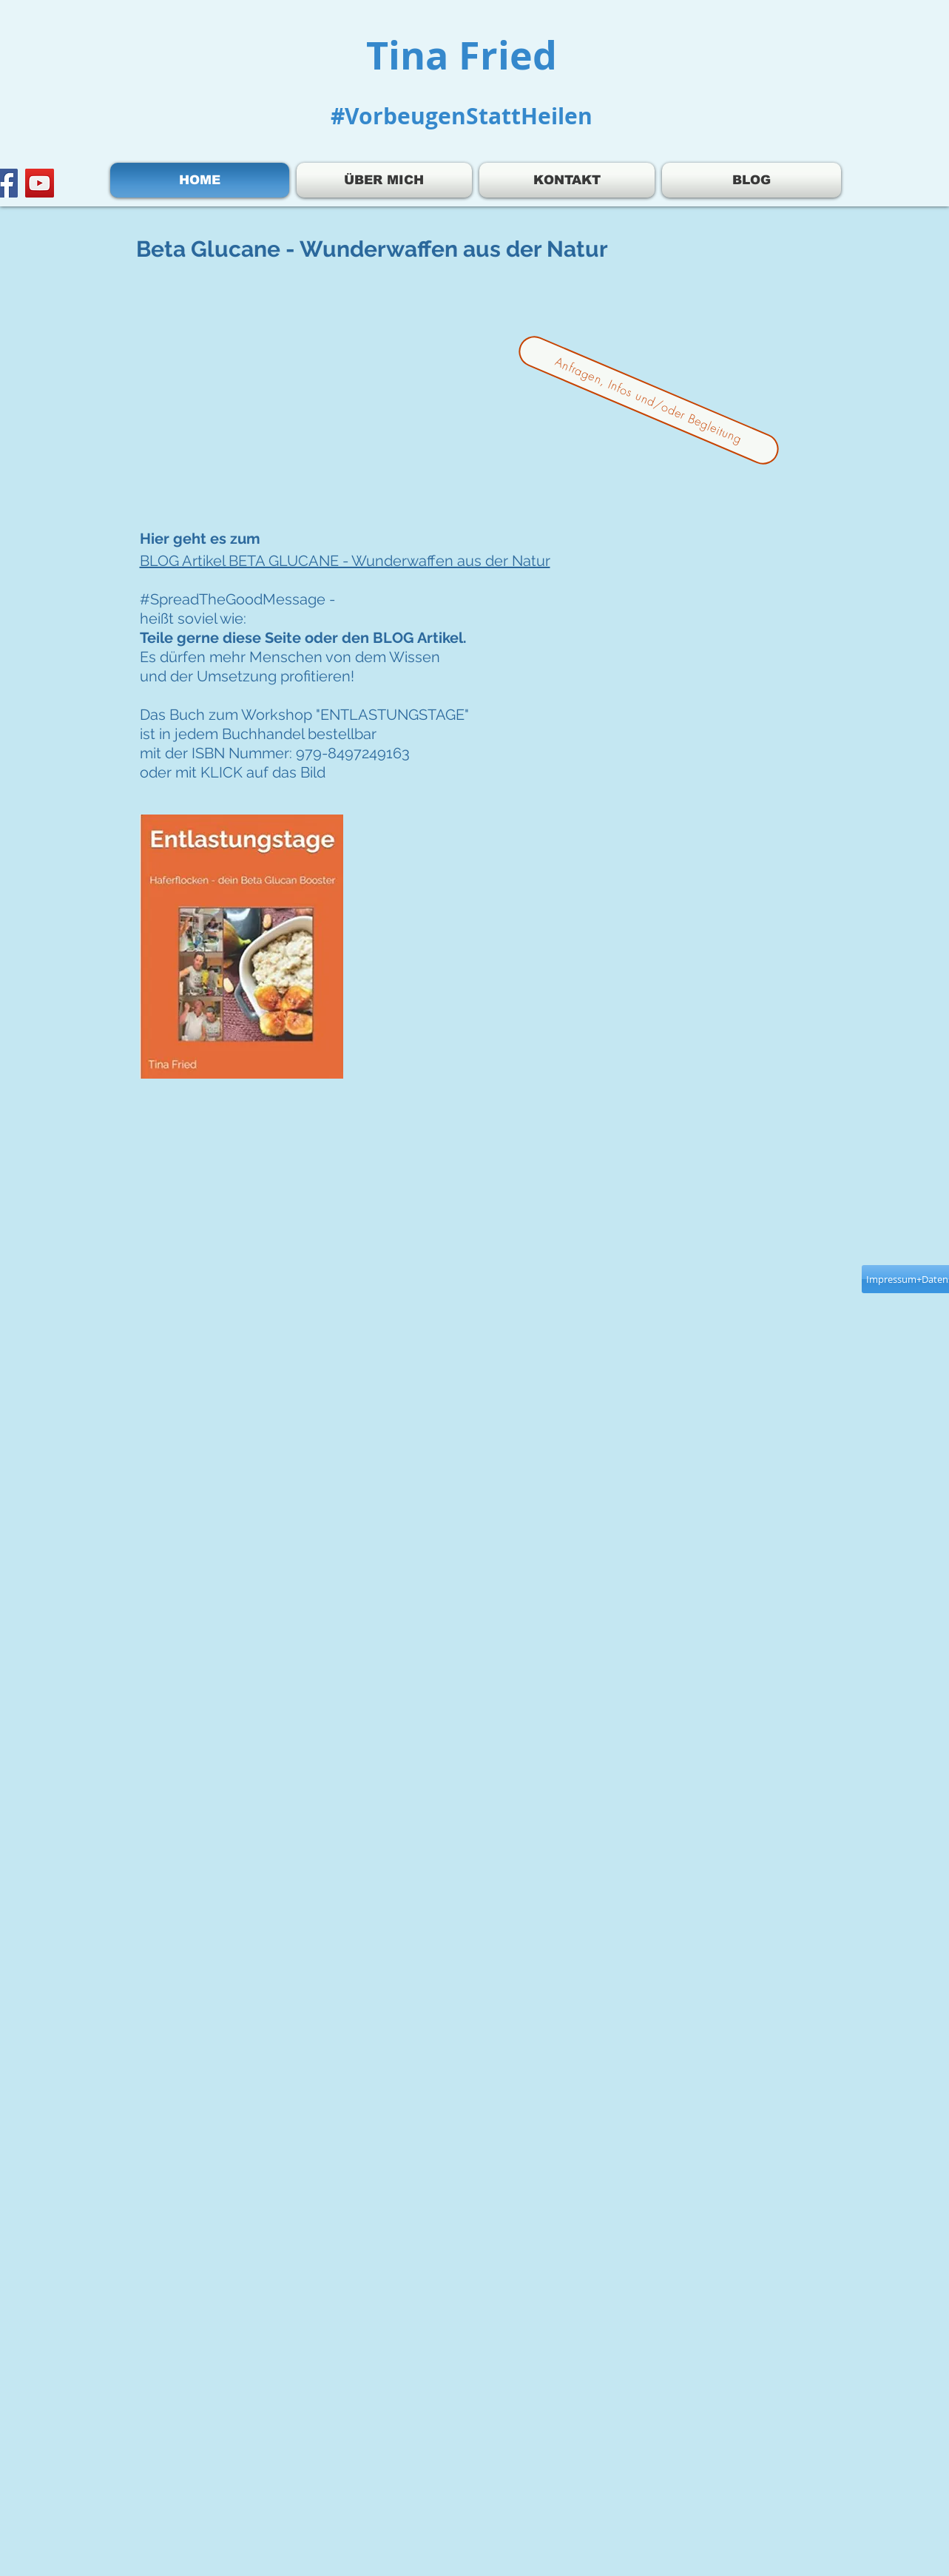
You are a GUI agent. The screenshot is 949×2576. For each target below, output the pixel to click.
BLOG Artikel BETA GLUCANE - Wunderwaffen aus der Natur (345, 561)
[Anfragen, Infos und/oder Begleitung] (648, 400)
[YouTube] (39, 183)
